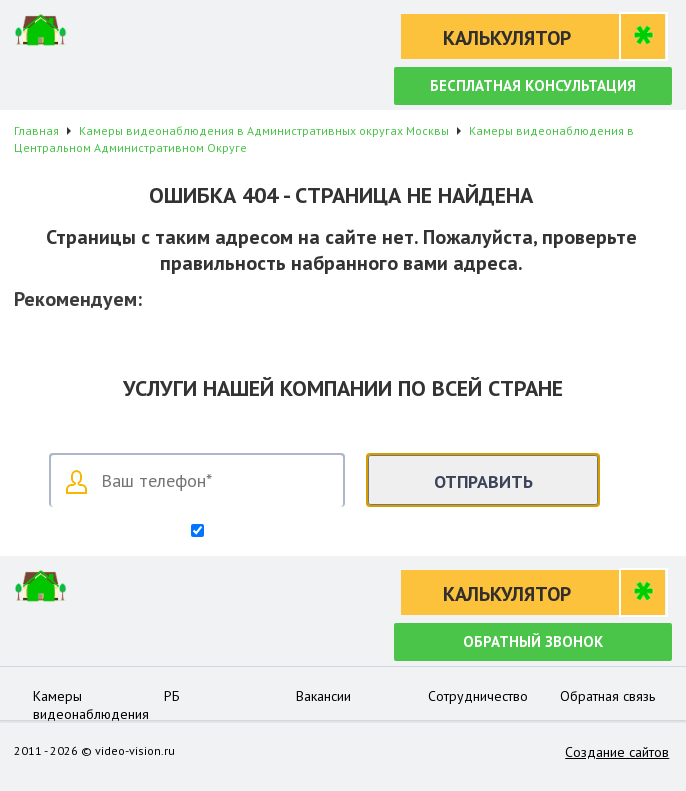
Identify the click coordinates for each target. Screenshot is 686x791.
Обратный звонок (533, 641)
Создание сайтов (617, 752)
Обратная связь (607, 696)
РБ (172, 696)
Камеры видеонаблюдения (91, 705)
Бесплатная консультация (533, 85)
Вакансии (323, 696)
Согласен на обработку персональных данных (352, 532)
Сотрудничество (478, 696)
